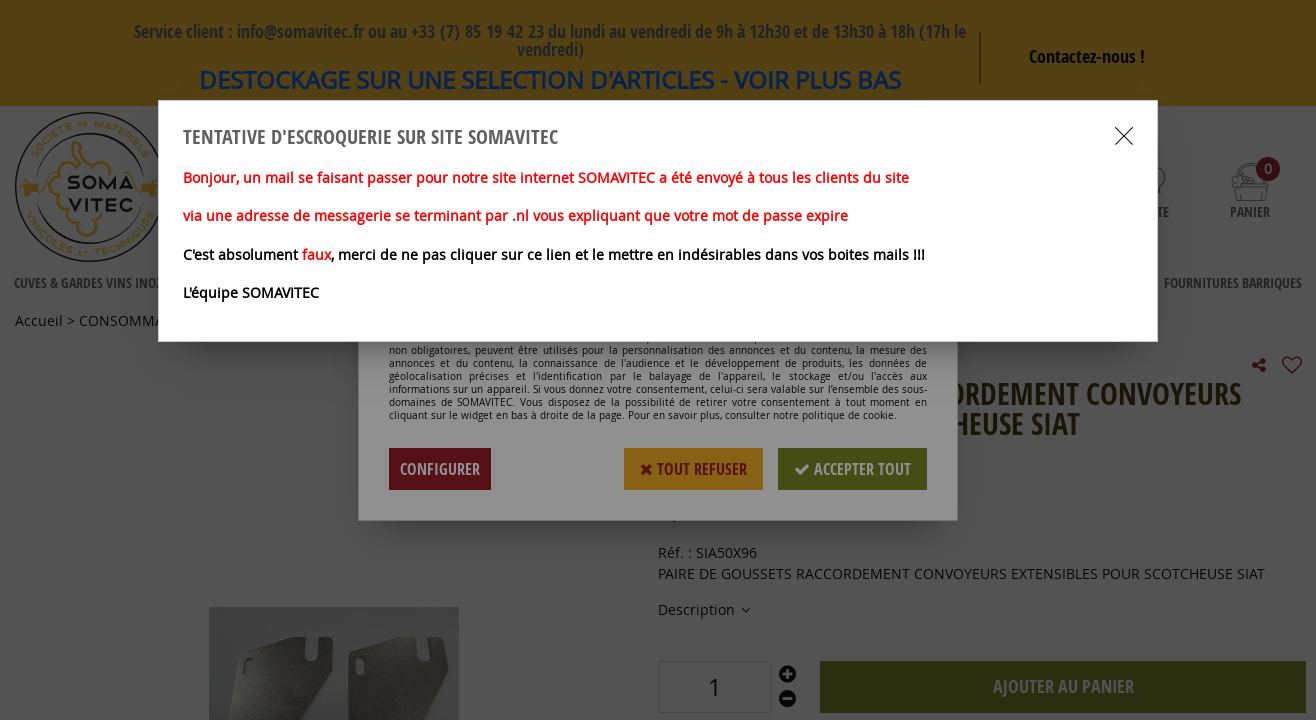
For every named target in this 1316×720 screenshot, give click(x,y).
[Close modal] (1124, 136)
